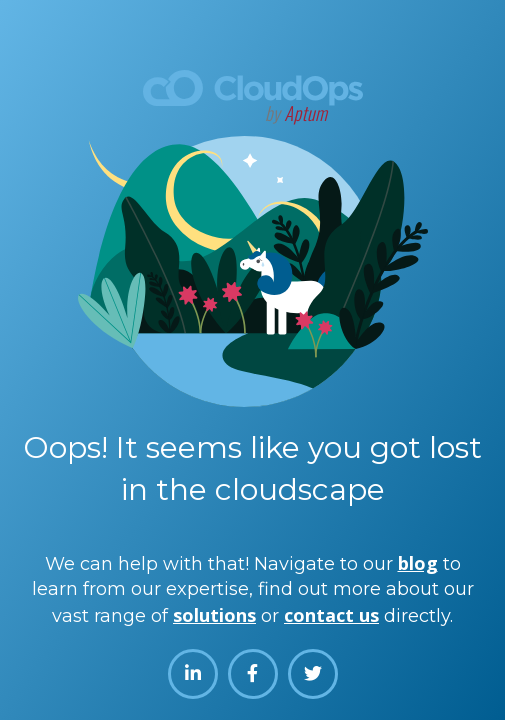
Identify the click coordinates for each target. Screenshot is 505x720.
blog (418, 563)
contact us (331, 615)
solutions (214, 615)
